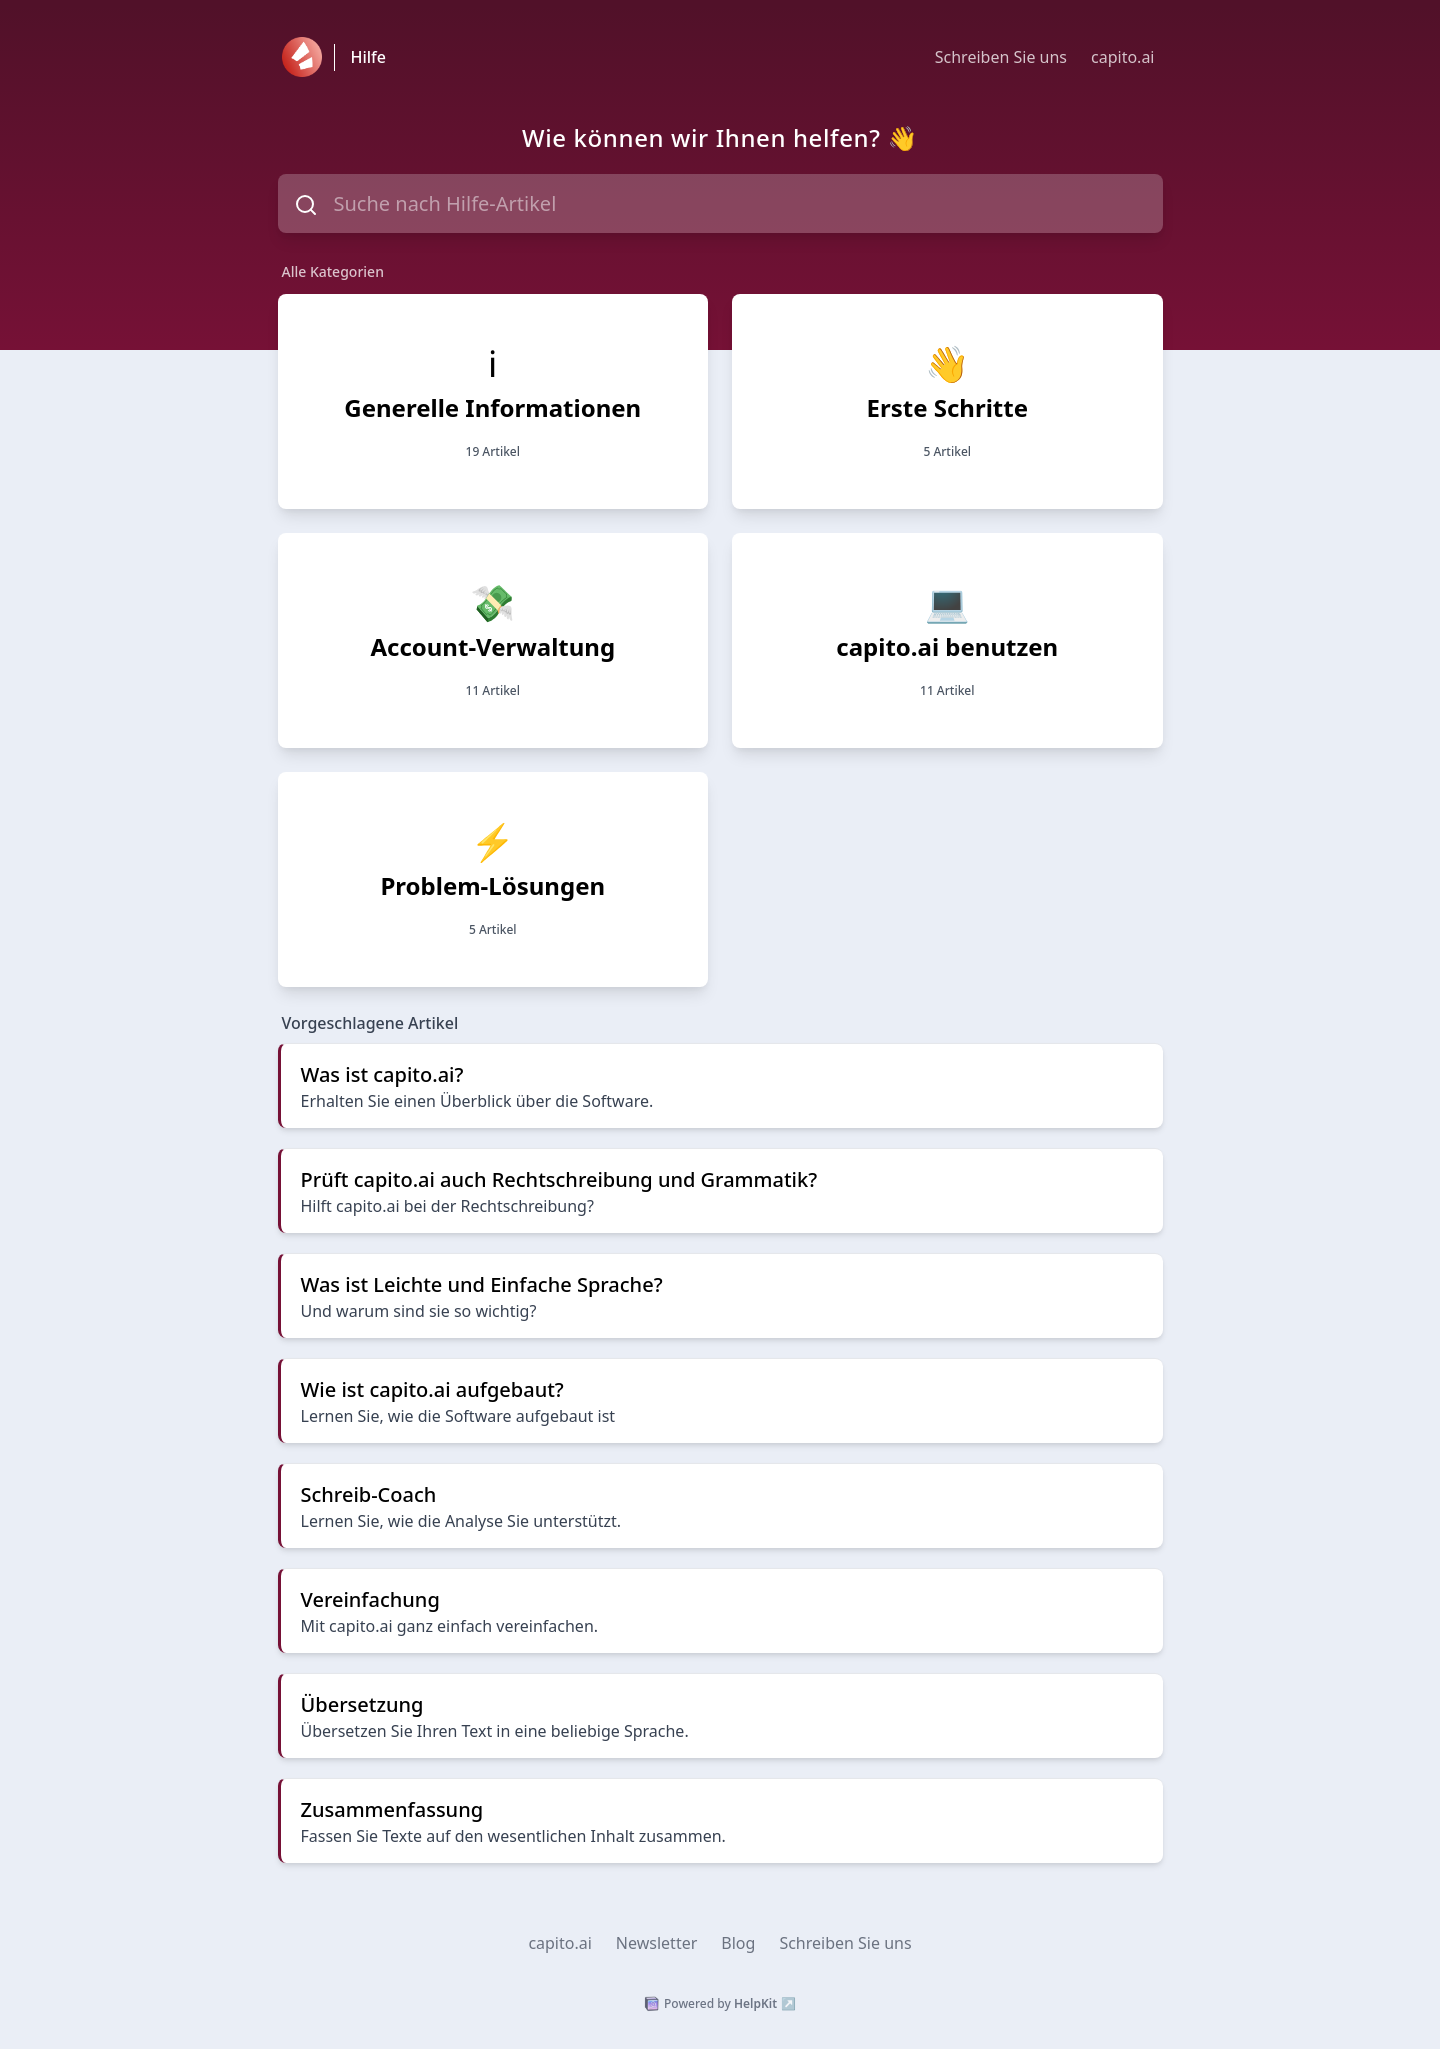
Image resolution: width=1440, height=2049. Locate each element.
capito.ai (1122, 57)
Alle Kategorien (333, 271)
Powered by (720, 2004)
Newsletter (656, 1943)
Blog (738, 1943)
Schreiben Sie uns (1001, 57)
